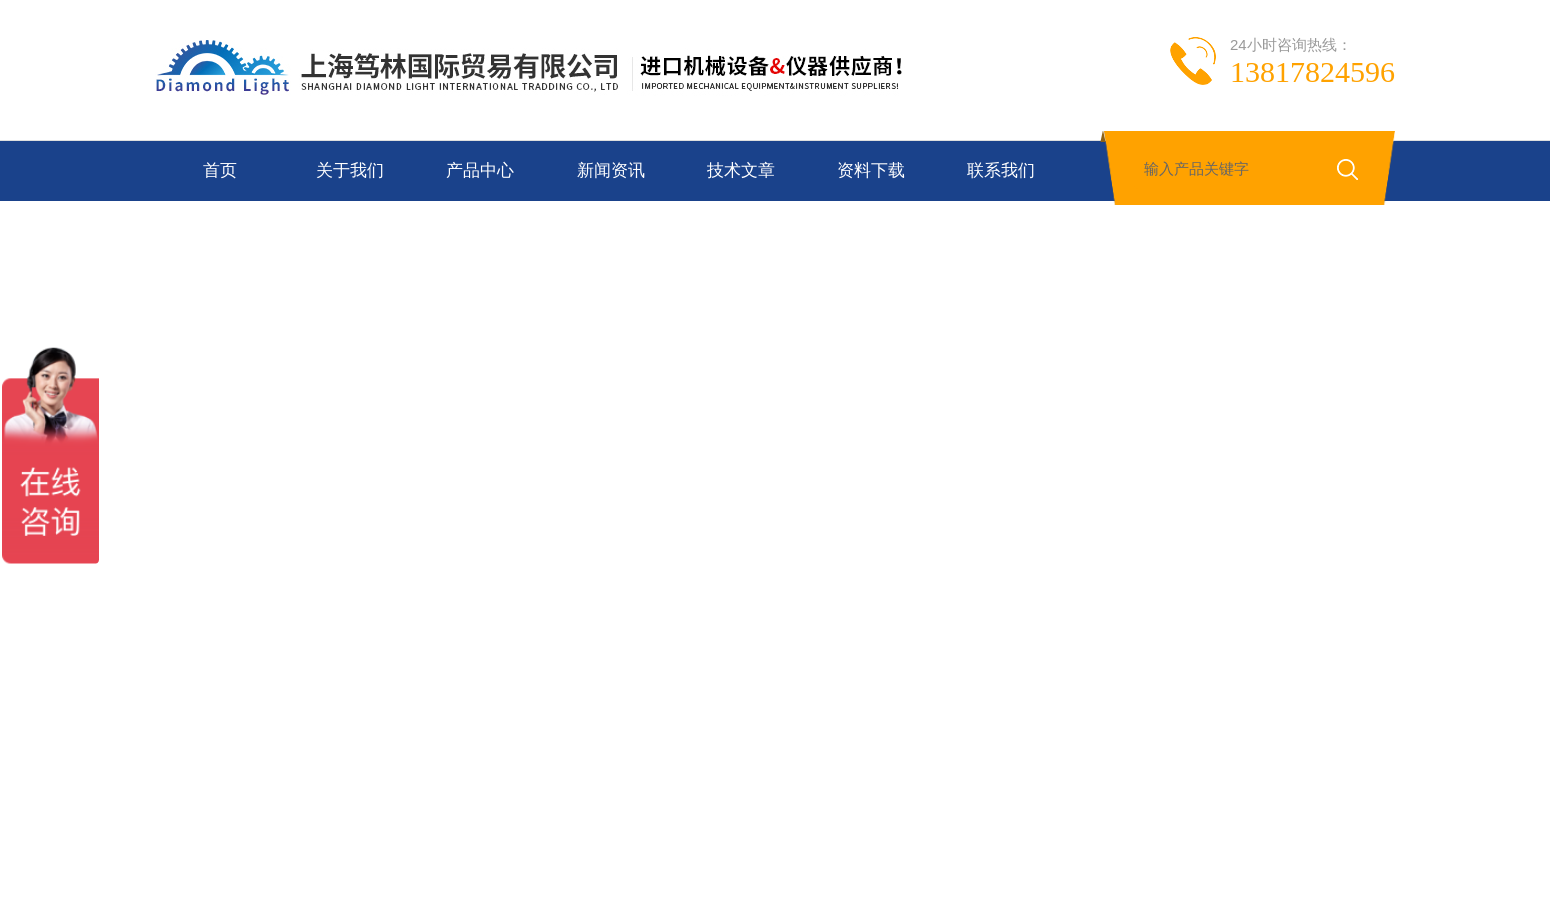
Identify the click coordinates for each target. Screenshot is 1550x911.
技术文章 (741, 170)
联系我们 (1001, 170)
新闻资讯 (611, 170)
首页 (220, 170)
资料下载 (871, 170)
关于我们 (350, 170)
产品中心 (480, 170)
